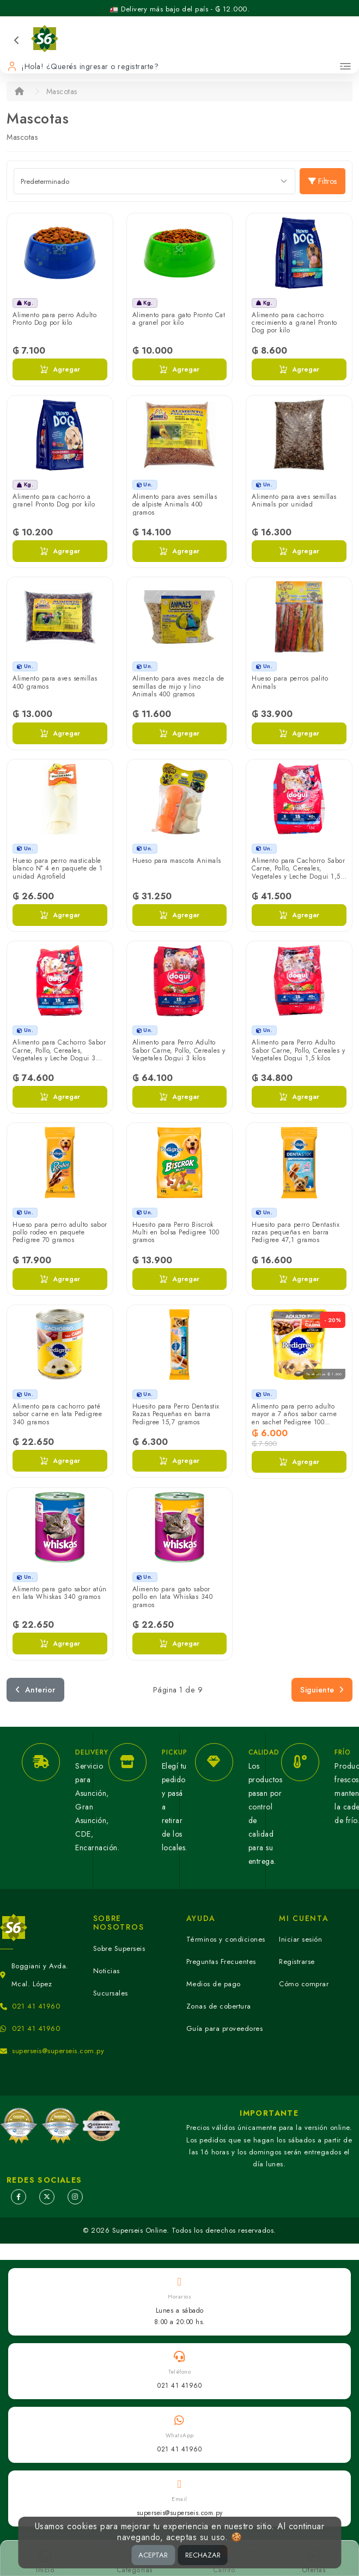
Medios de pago (213, 1984)
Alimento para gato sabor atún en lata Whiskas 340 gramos (60, 1593)
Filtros (322, 181)
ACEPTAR (153, 2555)
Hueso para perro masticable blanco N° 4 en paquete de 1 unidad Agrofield (58, 868)
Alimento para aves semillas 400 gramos (55, 682)
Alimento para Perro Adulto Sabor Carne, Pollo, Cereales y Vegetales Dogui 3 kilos (179, 1050)
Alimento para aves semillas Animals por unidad (294, 500)
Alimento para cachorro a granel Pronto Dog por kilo (54, 500)
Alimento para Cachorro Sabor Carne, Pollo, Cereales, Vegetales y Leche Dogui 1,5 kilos (298, 872)
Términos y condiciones (225, 1939)
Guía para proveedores (224, 2028)
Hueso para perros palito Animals (290, 682)
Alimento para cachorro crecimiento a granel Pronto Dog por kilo (294, 323)
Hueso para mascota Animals (176, 861)
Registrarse (297, 1961)
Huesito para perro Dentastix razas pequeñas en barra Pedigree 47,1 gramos (295, 1232)
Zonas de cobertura (218, 2006)
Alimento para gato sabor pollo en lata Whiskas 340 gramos (172, 1597)
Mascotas (61, 91)
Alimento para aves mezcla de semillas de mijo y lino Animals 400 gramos (178, 686)
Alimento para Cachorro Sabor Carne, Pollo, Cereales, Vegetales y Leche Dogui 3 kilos (59, 1054)
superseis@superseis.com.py (58, 2051)
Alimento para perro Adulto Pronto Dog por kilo (54, 319)
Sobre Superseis (119, 1948)
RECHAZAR (203, 2555)
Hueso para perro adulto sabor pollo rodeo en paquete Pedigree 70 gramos (60, 1232)
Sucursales (110, 1993)
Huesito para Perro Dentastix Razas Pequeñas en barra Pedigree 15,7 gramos (176, 1414)
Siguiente (322, 1689)
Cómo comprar (303, 1984)
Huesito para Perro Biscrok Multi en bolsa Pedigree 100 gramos (176, 1232)
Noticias (106, 1971)
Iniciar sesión (300, 1939)
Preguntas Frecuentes (221, 1961)
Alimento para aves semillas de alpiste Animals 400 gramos (174, 504)
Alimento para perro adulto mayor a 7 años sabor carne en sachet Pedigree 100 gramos (294, 1418)
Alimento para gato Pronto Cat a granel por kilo (179, 319)
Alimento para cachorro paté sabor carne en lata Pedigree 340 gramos (57, 1414)
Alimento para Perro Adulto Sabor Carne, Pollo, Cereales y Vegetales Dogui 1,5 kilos (298, 1050)
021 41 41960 (36, 2006)
